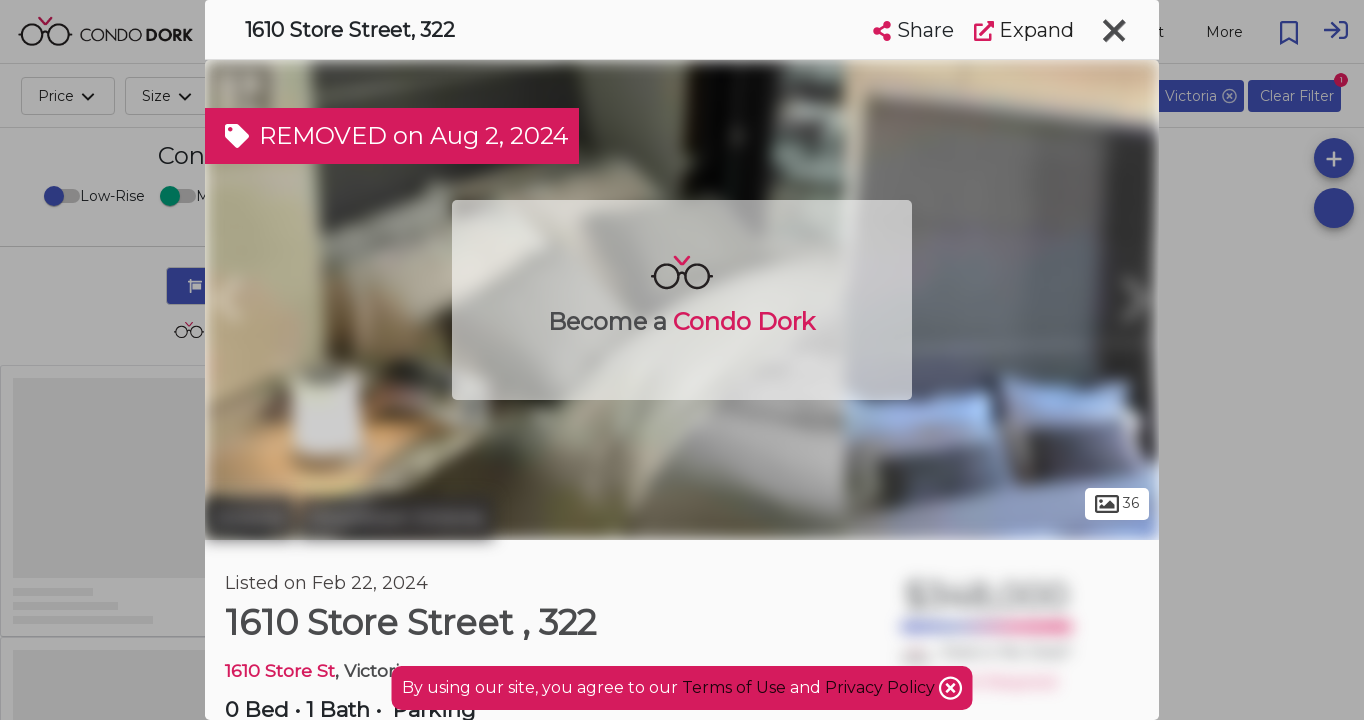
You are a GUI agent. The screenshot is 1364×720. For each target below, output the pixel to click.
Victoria (249, 518)
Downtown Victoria (396, 518)
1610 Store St (280, 670)
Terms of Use (734, 687)
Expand (1024, 30)
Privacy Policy (882, 687)
